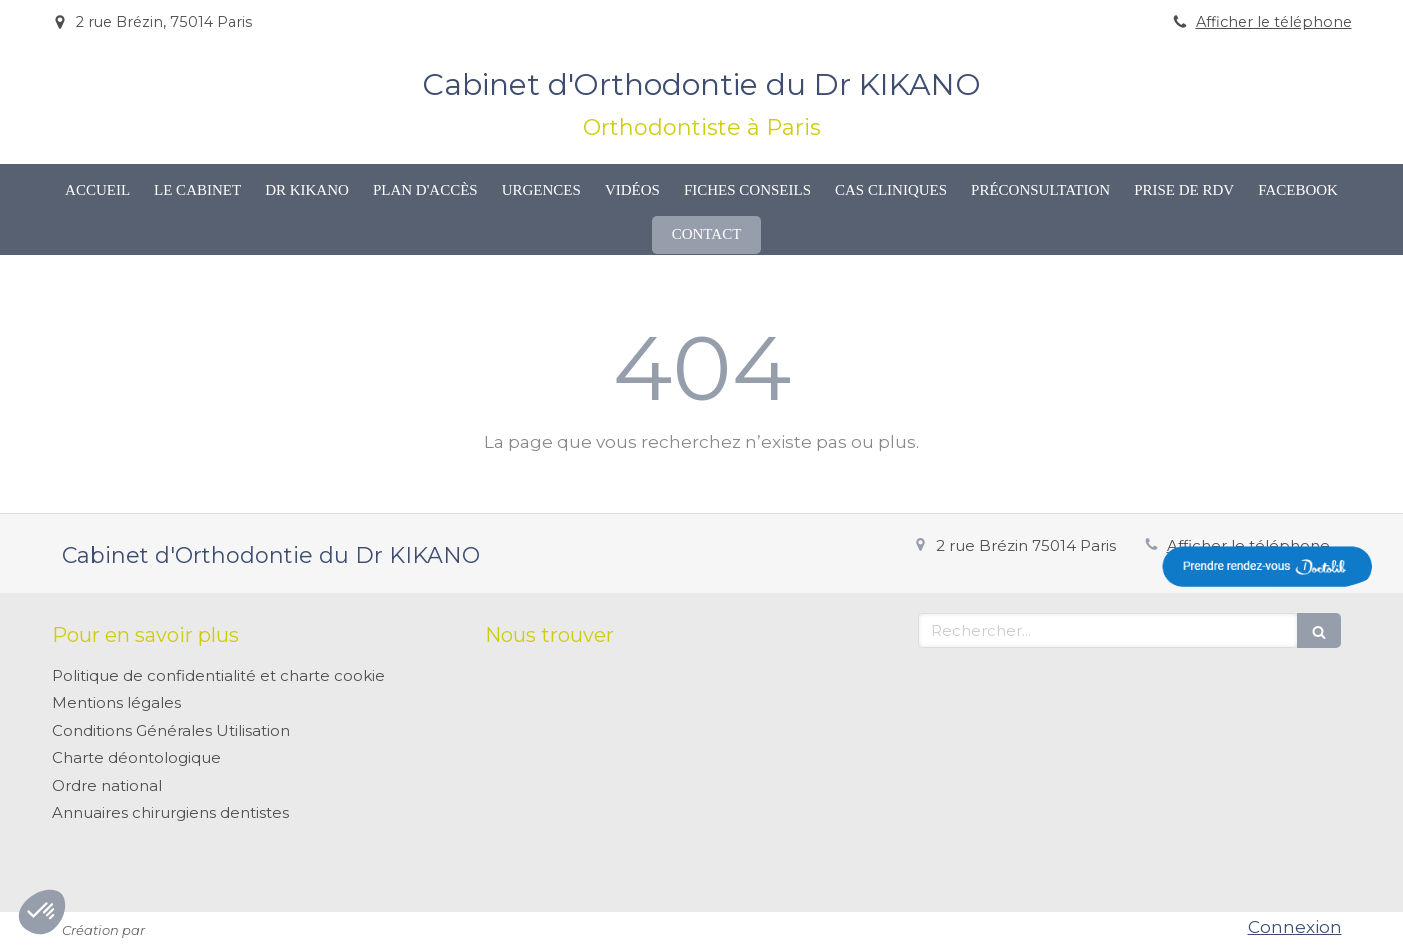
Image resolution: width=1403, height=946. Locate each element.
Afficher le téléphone (1274, 22)
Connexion (1295, 927)
